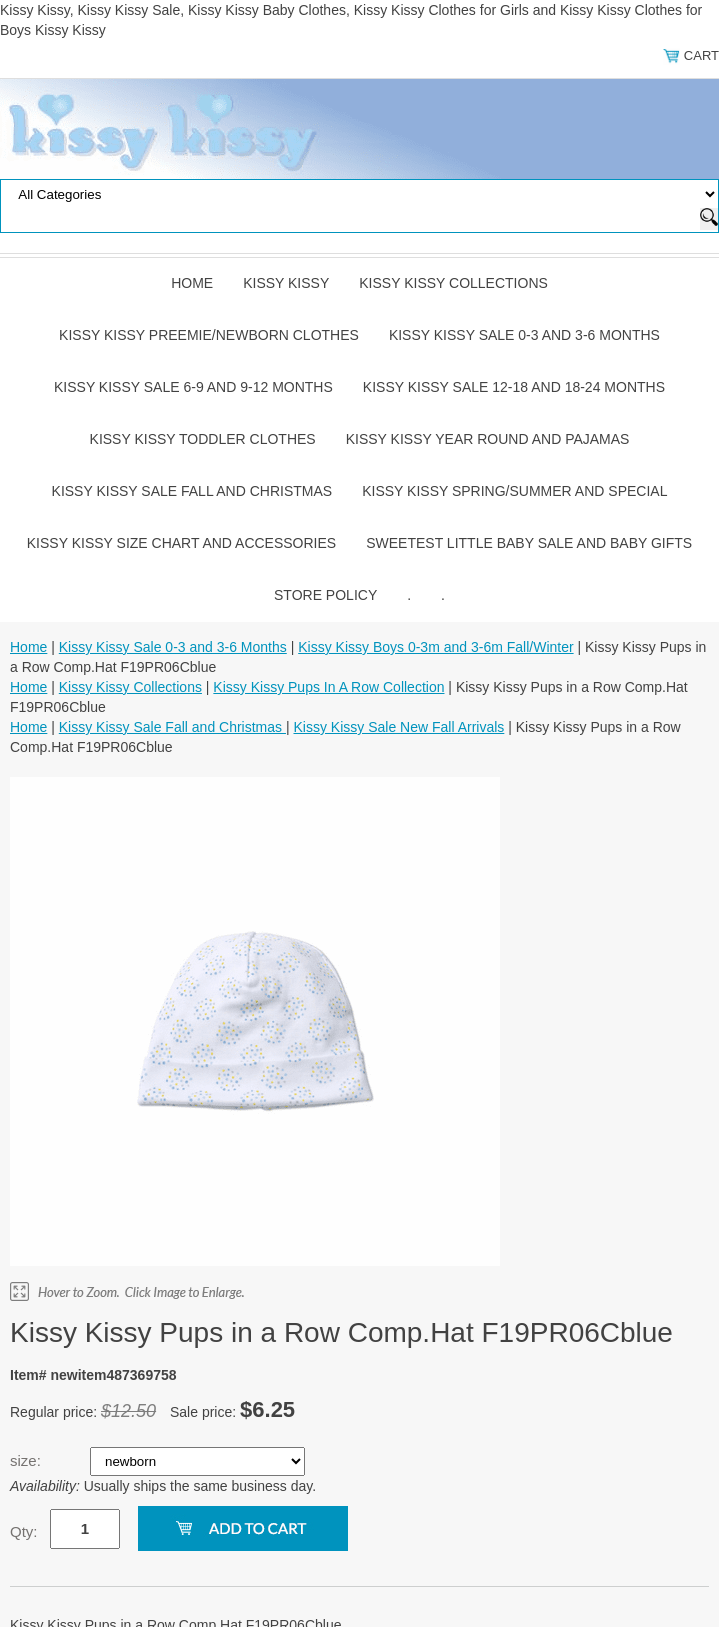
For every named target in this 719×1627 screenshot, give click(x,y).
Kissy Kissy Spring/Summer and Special (514, 491)
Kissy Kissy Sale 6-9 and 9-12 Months (193, 387)
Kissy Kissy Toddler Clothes (203, 439)
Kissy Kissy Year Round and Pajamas (488, 439)
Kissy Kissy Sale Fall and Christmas (192, 491)
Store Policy (325, 595)
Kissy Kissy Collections (453, 283)
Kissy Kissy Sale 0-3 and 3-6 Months (524, 335)
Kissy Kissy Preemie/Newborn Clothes (209, 335)
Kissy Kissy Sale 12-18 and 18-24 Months (514, 387)
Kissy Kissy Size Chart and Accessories (181, 543)
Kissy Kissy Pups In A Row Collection (328, 687)
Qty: (24, 1531)
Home (192, 283)
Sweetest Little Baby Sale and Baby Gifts (529, 543)
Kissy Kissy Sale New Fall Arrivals (399, 727)
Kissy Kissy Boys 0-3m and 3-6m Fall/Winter (435, 647)
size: (27, 1460)
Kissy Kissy (286, 283)
